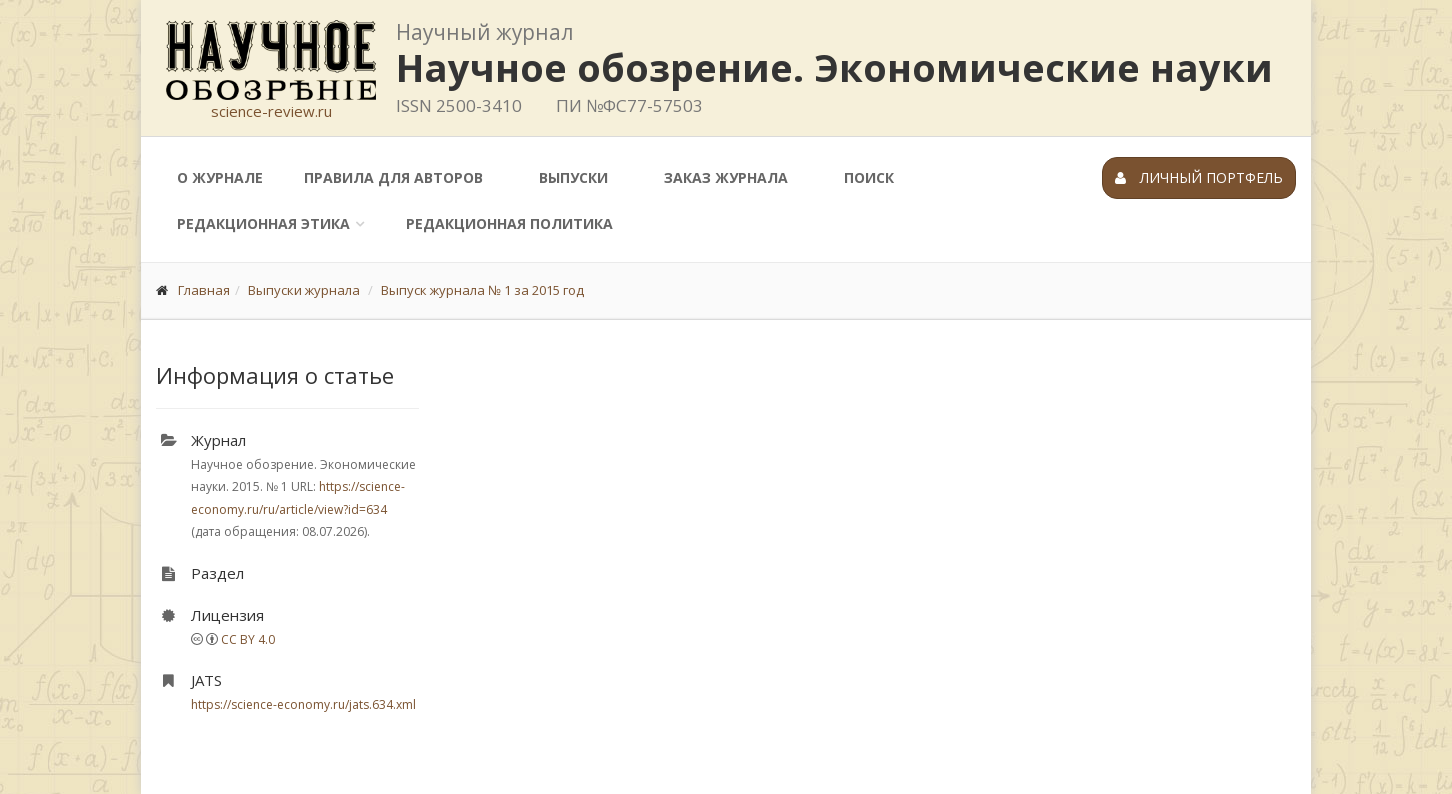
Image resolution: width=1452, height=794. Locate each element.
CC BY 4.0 (248, 639)
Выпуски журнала (304, 290)
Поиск (869, 177)
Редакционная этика (263, 223)
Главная (204, 290)
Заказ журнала (726, 177)
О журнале (220, 177)
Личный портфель (1199, 177)
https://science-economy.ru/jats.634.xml (303, 704)
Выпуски (573, 177)
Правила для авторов (393, 177)
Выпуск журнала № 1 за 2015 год (482, 290)
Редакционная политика (509, 223)
